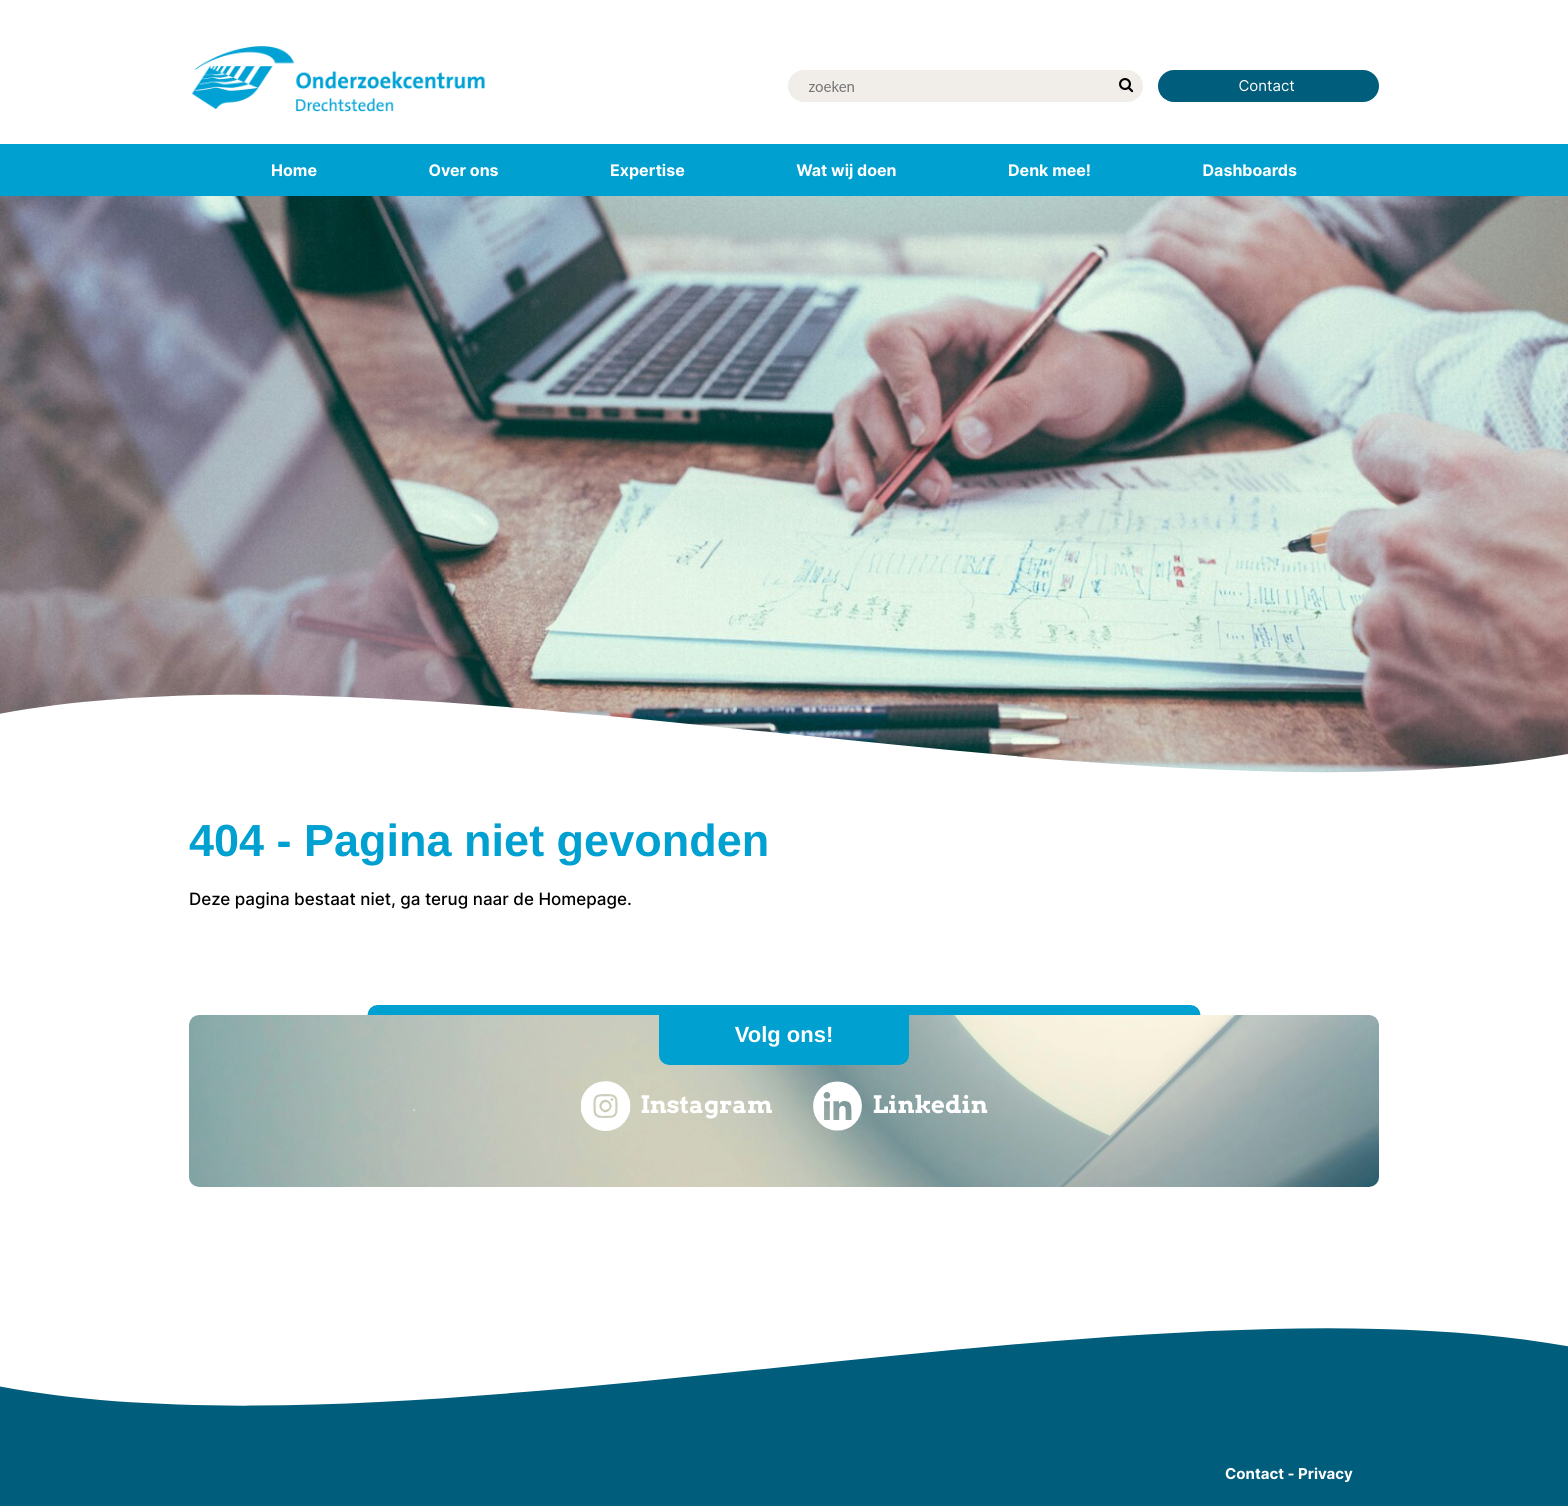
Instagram (676, 1106)
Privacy (1325, 1473)
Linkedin (900, 1106)
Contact (1268, 85)
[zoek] (1125, 86)
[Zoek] (948, 86)
